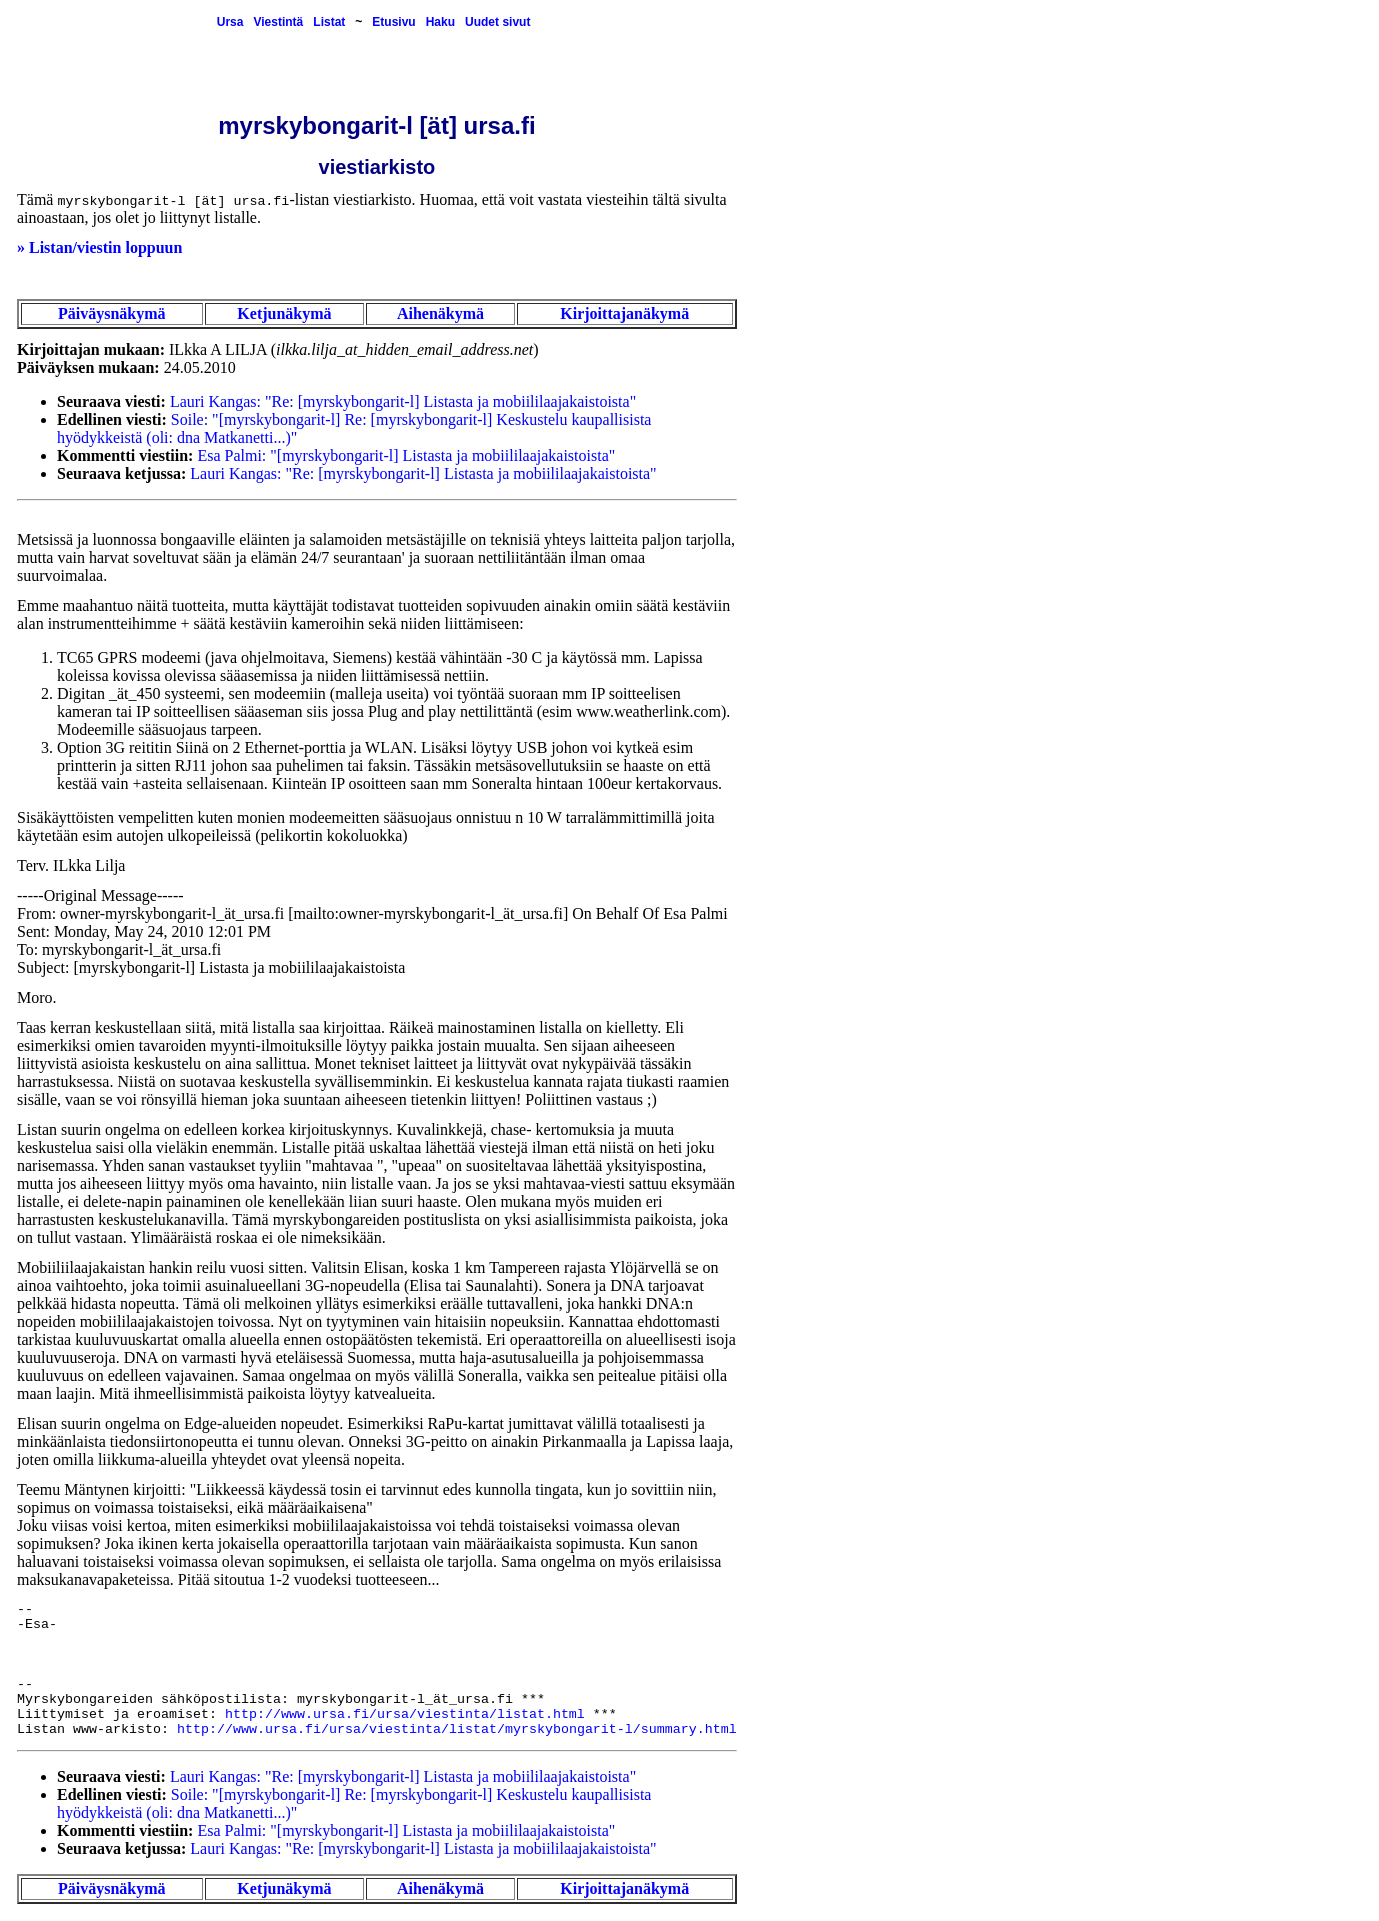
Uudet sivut (497, 22)
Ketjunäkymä (284, 313)
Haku (440, 22)
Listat (329, 22)
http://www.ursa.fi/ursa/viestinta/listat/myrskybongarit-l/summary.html (457, 1729)
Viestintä (278, 22)
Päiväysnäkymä (112, 313)
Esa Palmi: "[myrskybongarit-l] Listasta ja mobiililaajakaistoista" (406, 455)
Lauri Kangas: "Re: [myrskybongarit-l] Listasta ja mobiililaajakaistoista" (403, 401)
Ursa (230, 22)
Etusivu (393, 22)
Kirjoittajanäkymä (624, 313)
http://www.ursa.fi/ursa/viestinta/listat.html (405, 1714)
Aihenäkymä (440, 313)
